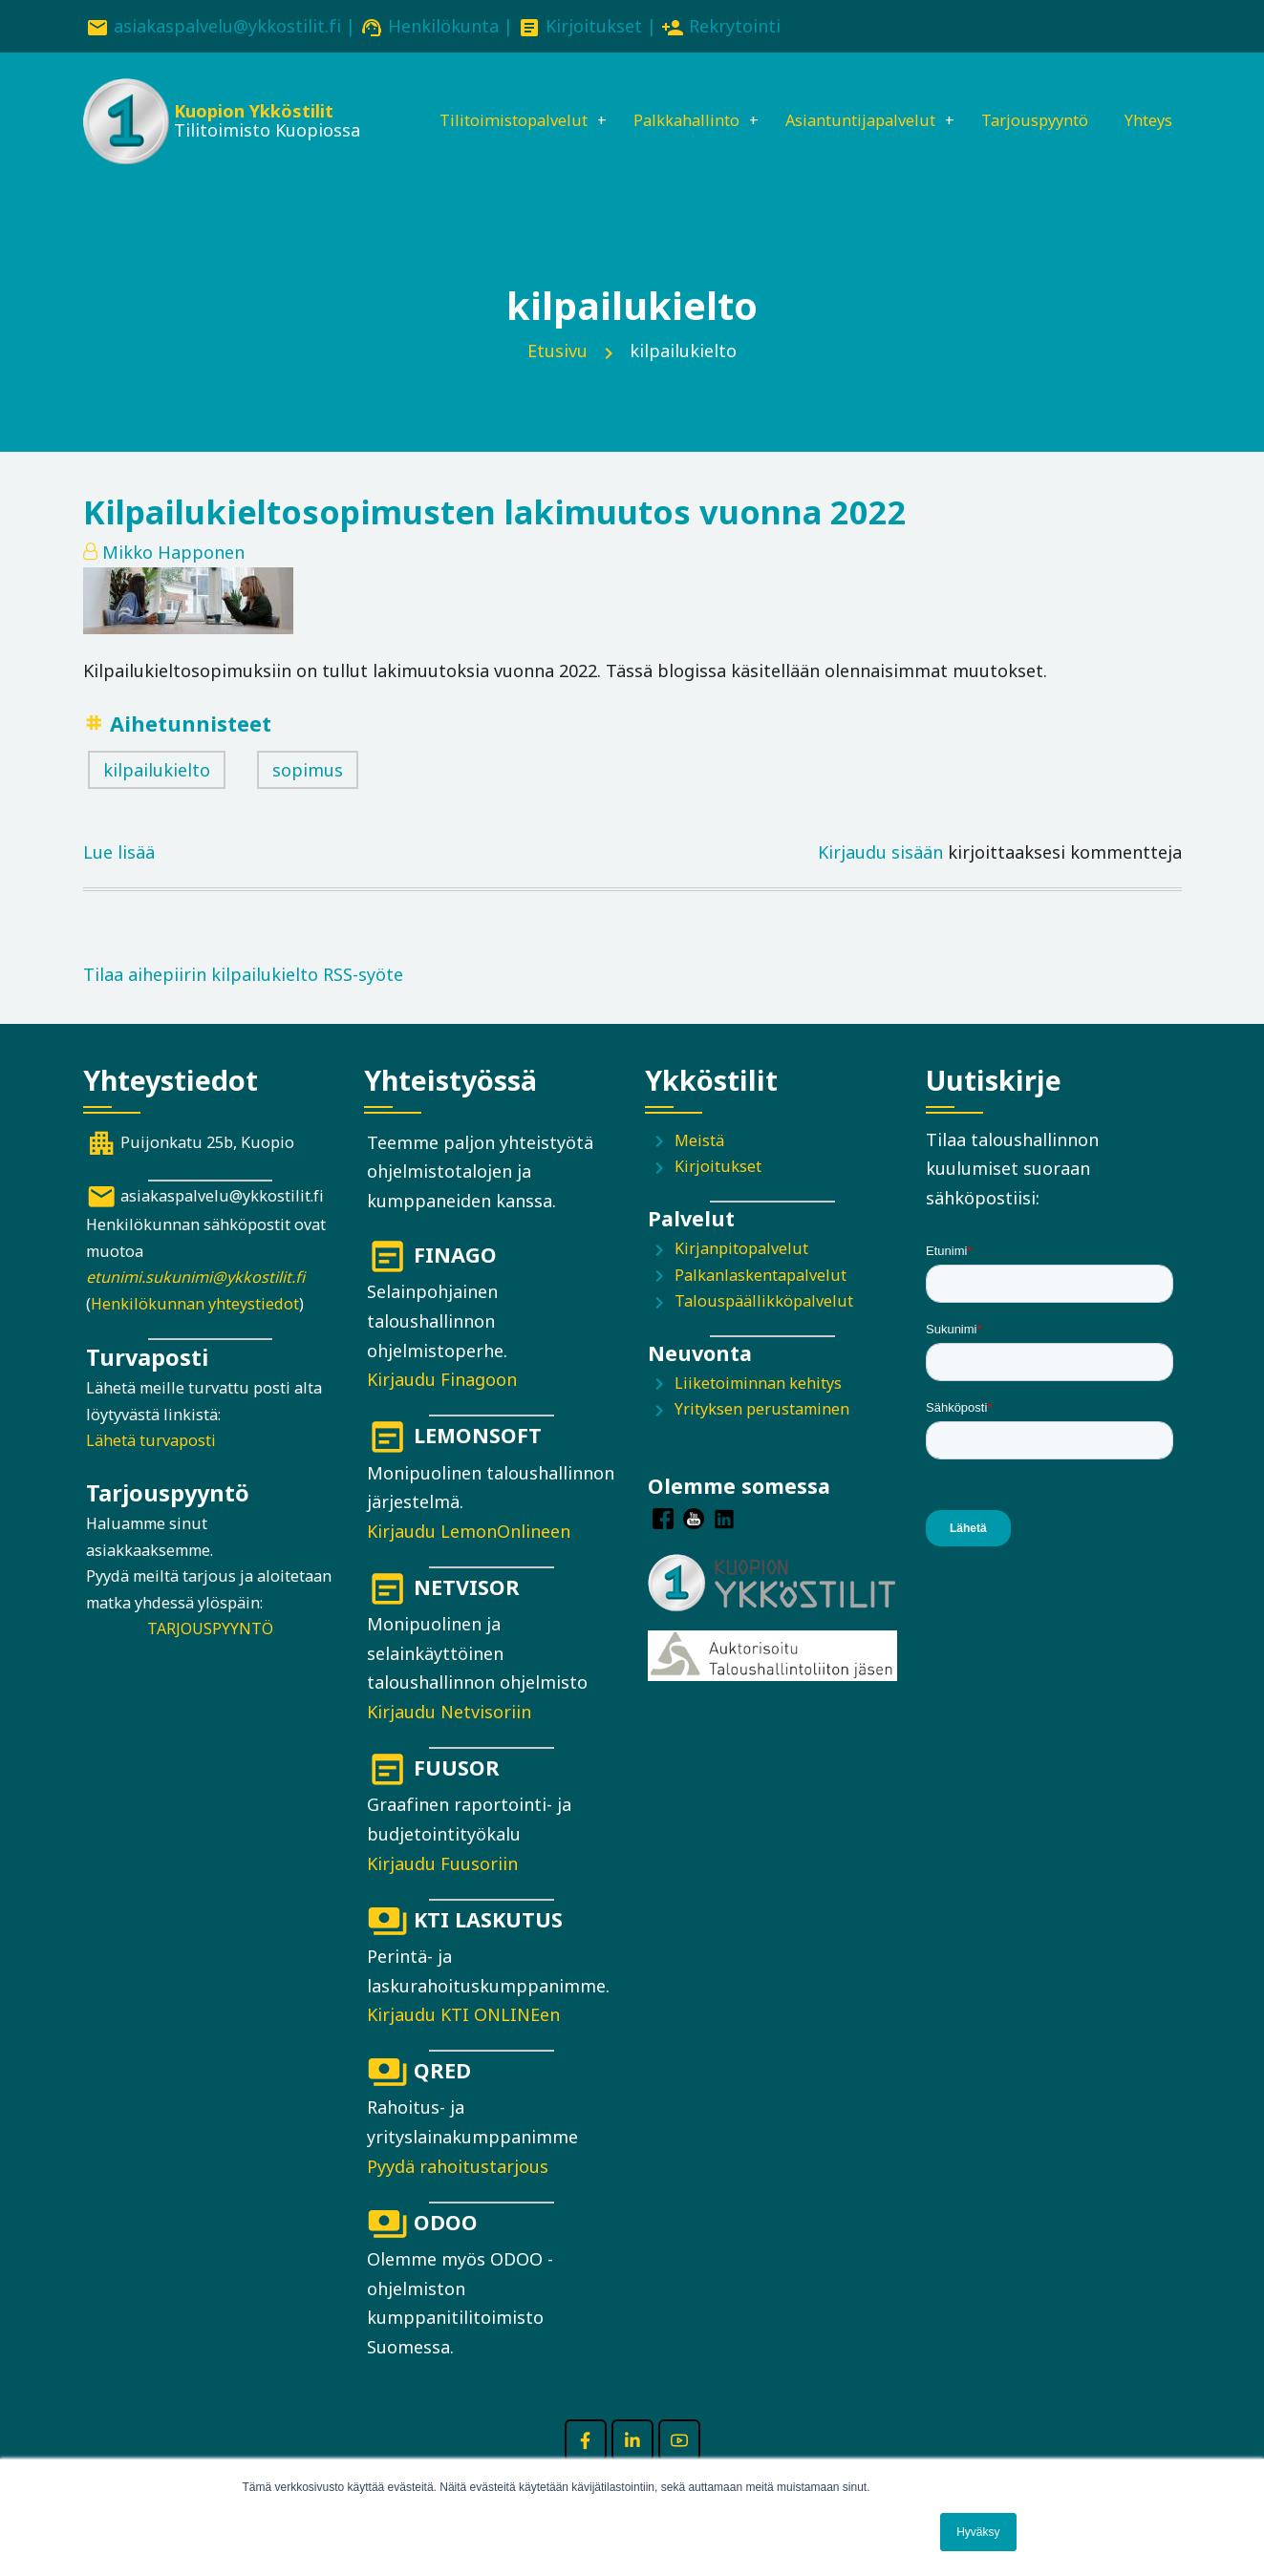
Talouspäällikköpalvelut (764, 1328)
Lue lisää (119, 880)
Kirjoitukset (594, 25)
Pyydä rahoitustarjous (457, 2193)
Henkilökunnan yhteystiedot (195, 1331)
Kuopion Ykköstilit (251, 114)
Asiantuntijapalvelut (851, 102)
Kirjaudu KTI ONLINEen (463, 2042)
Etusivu (557, 378)
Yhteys (423, 167)
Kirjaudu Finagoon (442, 1406)
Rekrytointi (735, 25)
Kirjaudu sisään (880, 879)
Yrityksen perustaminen (762, 1436)
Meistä (699, 1168)
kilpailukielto (156, 797)
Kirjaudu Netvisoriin (449, 1739)
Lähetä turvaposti (151, 1469)
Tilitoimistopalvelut (478, 102)
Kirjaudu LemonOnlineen (468, 1558)
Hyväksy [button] (977, 2532)
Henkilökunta (443, 25)
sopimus (307, 797)
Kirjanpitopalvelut (741, 1276)
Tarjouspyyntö (1041, 102)
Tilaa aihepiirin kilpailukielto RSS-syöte (243, 1001)
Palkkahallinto (664, 102)
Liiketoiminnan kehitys (758, 1410)
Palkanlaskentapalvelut (760, 1302)
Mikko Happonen (173, 579)
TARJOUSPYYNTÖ (210, 1656)
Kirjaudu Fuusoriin (442, 1891)
